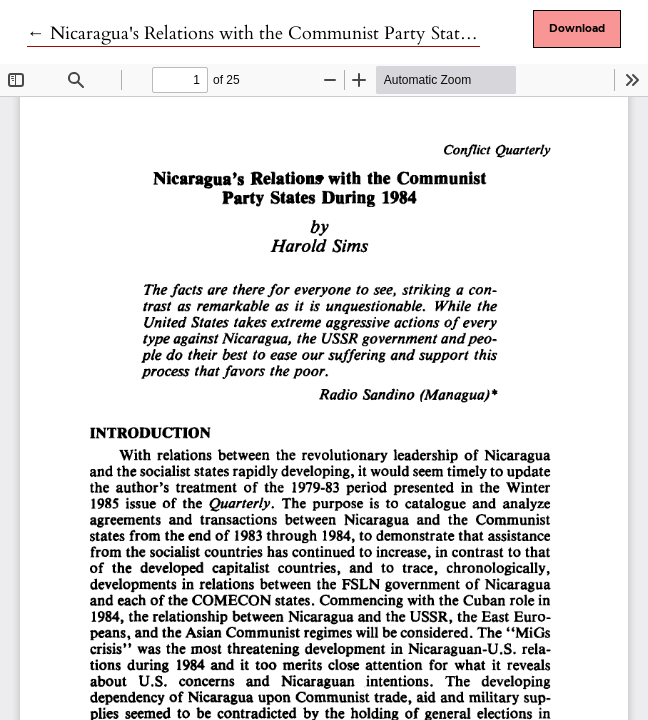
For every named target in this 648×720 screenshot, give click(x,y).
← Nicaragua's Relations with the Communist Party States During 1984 (302, 33)
